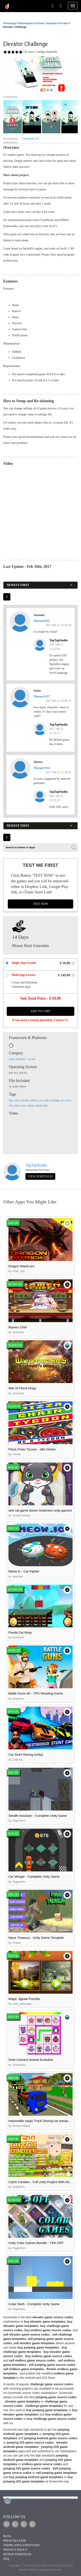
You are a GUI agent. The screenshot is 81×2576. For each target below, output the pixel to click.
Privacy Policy (15, 2549)
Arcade (63, 23)
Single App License (24, 962)
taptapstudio (41, 1105)
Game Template (46, 23)
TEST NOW (40, 903)
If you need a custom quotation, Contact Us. (40, 1020)
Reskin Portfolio (17, 2554)
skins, (17, 1105)
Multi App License (23, 975)
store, (24, 1105)
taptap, (31, 1105)
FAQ (6, 2558)
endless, (34, 1100)
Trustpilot (7, 2499)
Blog (7, 2536)
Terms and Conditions (21, 2545)
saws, (68, 1100)
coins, (17, 1100)
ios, (41, 1100)
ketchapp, (55, 1100)
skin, (11, 1105)
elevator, (25, 1100)
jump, (46, 1100)
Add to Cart (41, 1011)
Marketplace (26, 23)
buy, (11, 1100)
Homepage (9, 23)
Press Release (14, 2540)
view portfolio (40, 1176)
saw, (63, 1100)
